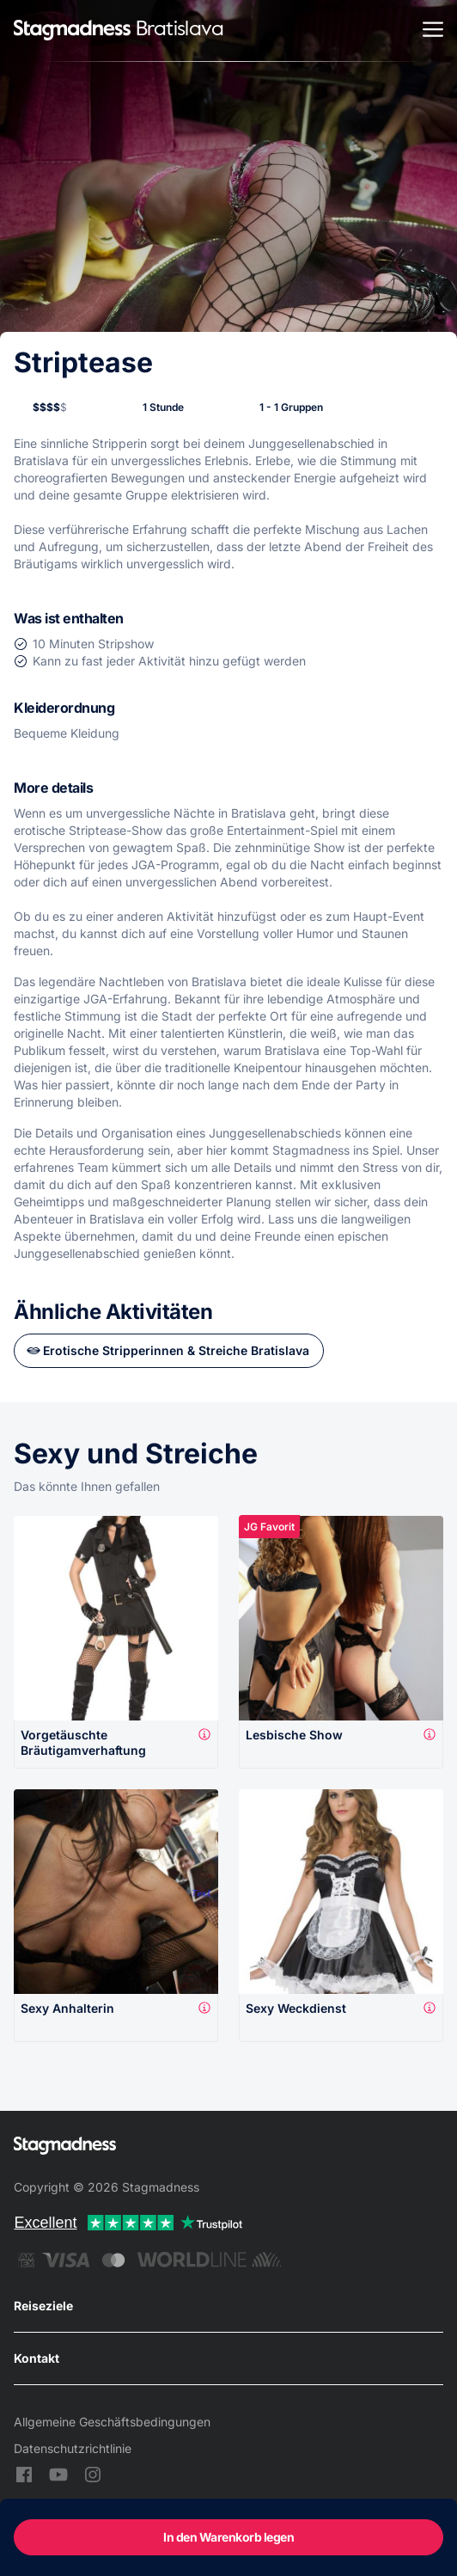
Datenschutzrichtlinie (72, 2448)
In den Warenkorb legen (228, 2537)
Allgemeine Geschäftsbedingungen (112, 2421)
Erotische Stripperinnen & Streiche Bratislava (176, 1350)
